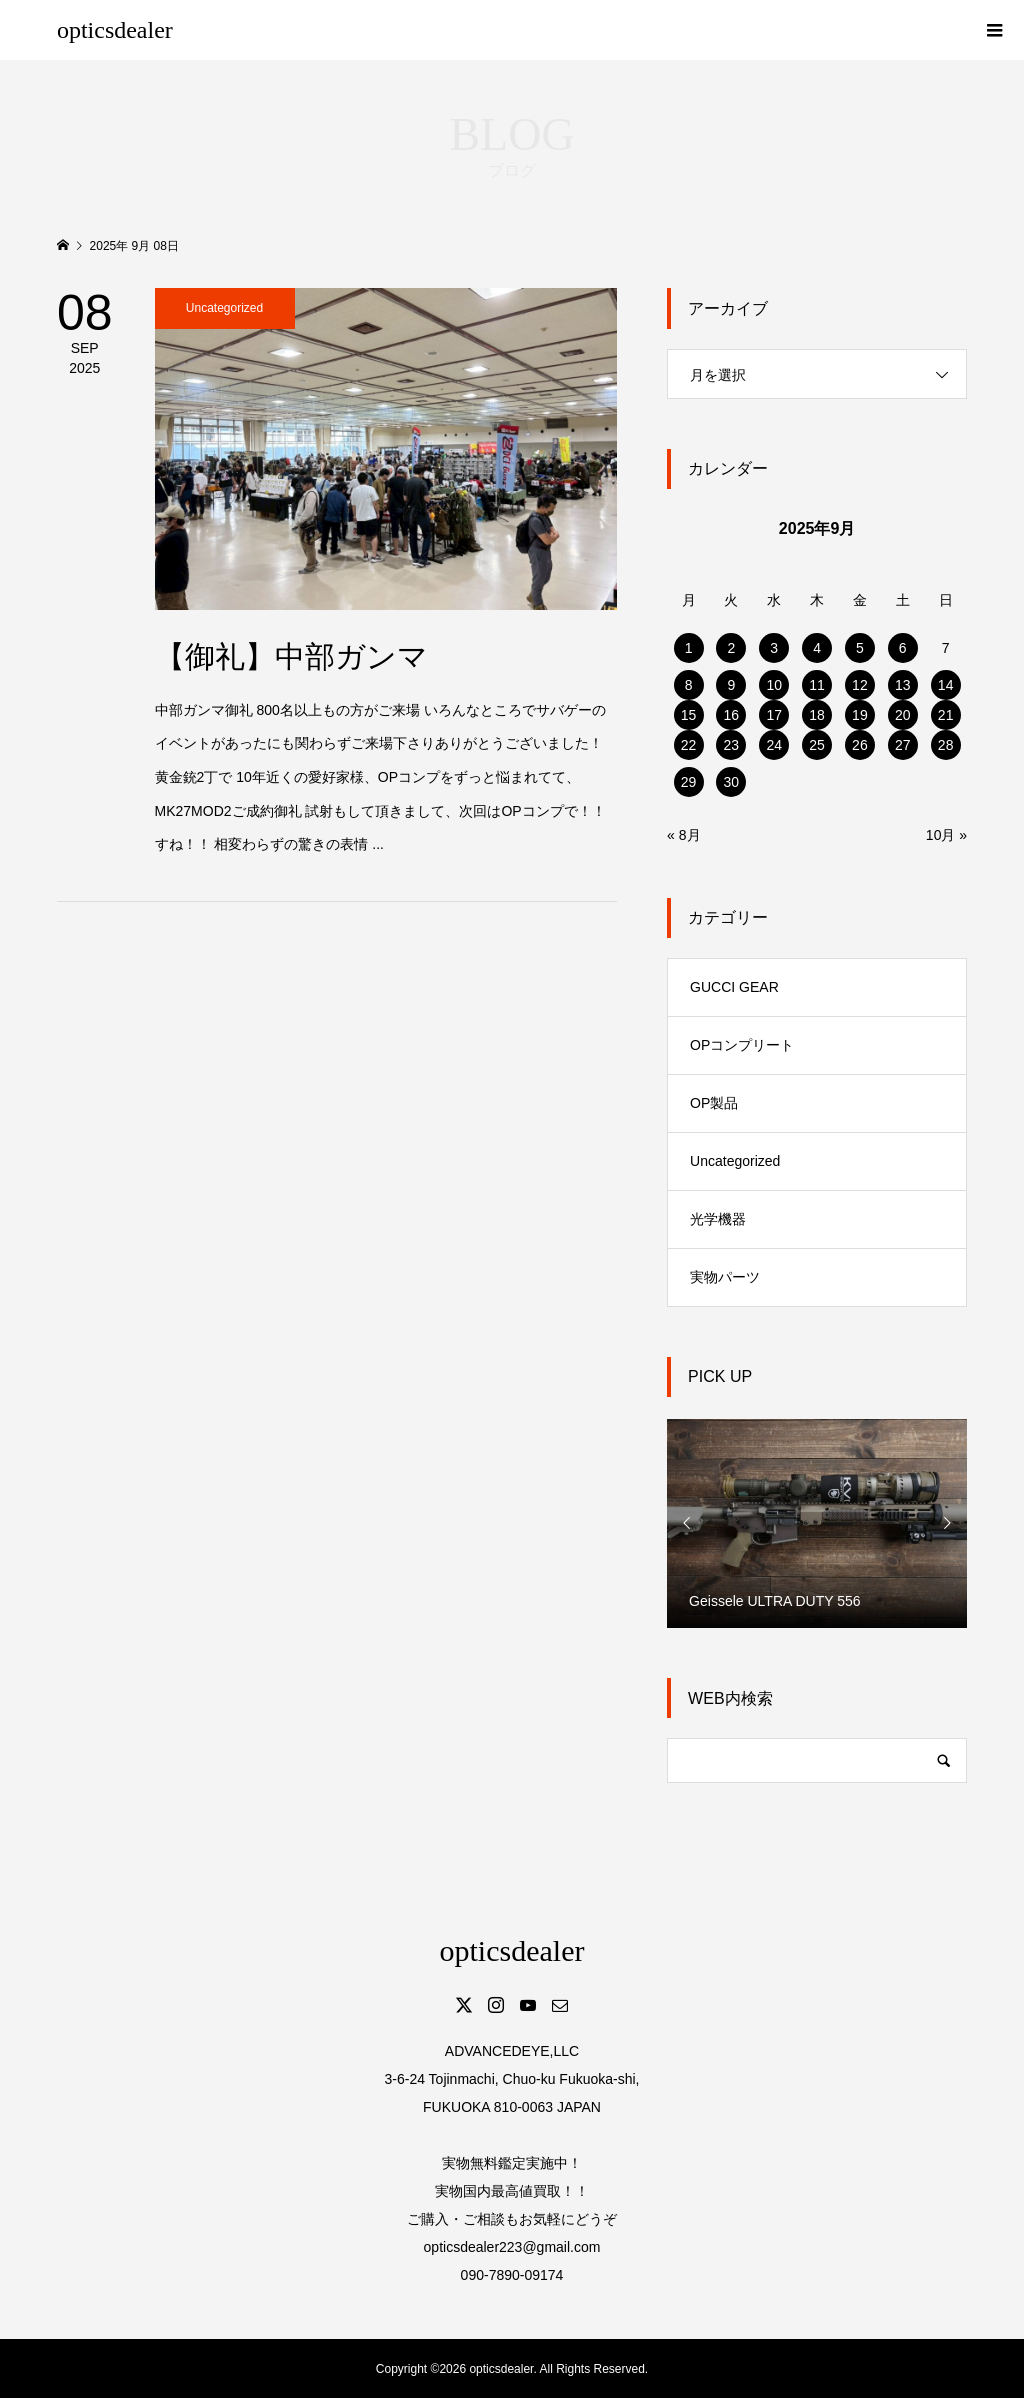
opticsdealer (115, 30)
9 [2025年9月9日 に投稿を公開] (731, 685)
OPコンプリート (742, 1045)
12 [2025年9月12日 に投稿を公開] (860, 685)
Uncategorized (735, 1161)
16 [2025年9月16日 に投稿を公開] (732, 715)
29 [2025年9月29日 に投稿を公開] (689, 782)
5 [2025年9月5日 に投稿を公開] (860, 648)
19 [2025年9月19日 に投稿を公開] (860, 715)
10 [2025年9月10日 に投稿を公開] (774, 685)
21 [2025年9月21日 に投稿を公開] (946, 715)
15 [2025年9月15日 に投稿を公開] (689, 715)
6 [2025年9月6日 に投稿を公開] (903, 648)
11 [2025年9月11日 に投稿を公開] (817, 685)
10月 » (946, 835)
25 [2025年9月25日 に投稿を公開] (817, 745)
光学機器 (718, 1219)
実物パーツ (725, 1277)
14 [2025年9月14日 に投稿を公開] (946, 685)
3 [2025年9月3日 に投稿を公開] (774, 648)
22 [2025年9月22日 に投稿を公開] (689, 745)
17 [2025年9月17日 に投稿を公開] (774, 715)
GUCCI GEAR (734, 987)
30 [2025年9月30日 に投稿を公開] (732, 782)
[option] (817, 1522)
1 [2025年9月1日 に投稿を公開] (689, 648)
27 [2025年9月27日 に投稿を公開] (903, 745)
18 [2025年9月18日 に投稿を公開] (817, 715)
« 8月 (683, 835)
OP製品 (714, 1103)
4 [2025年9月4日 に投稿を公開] (817, 648)
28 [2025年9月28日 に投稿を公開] (946, 745)
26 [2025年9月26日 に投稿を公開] (860, 745)
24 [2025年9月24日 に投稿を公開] (774, 745)
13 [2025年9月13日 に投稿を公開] (903, 685)
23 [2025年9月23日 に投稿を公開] (732, 745)
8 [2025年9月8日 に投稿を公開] (689, 685)
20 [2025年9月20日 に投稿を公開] (903, 715)
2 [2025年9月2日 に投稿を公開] (731, 648)
